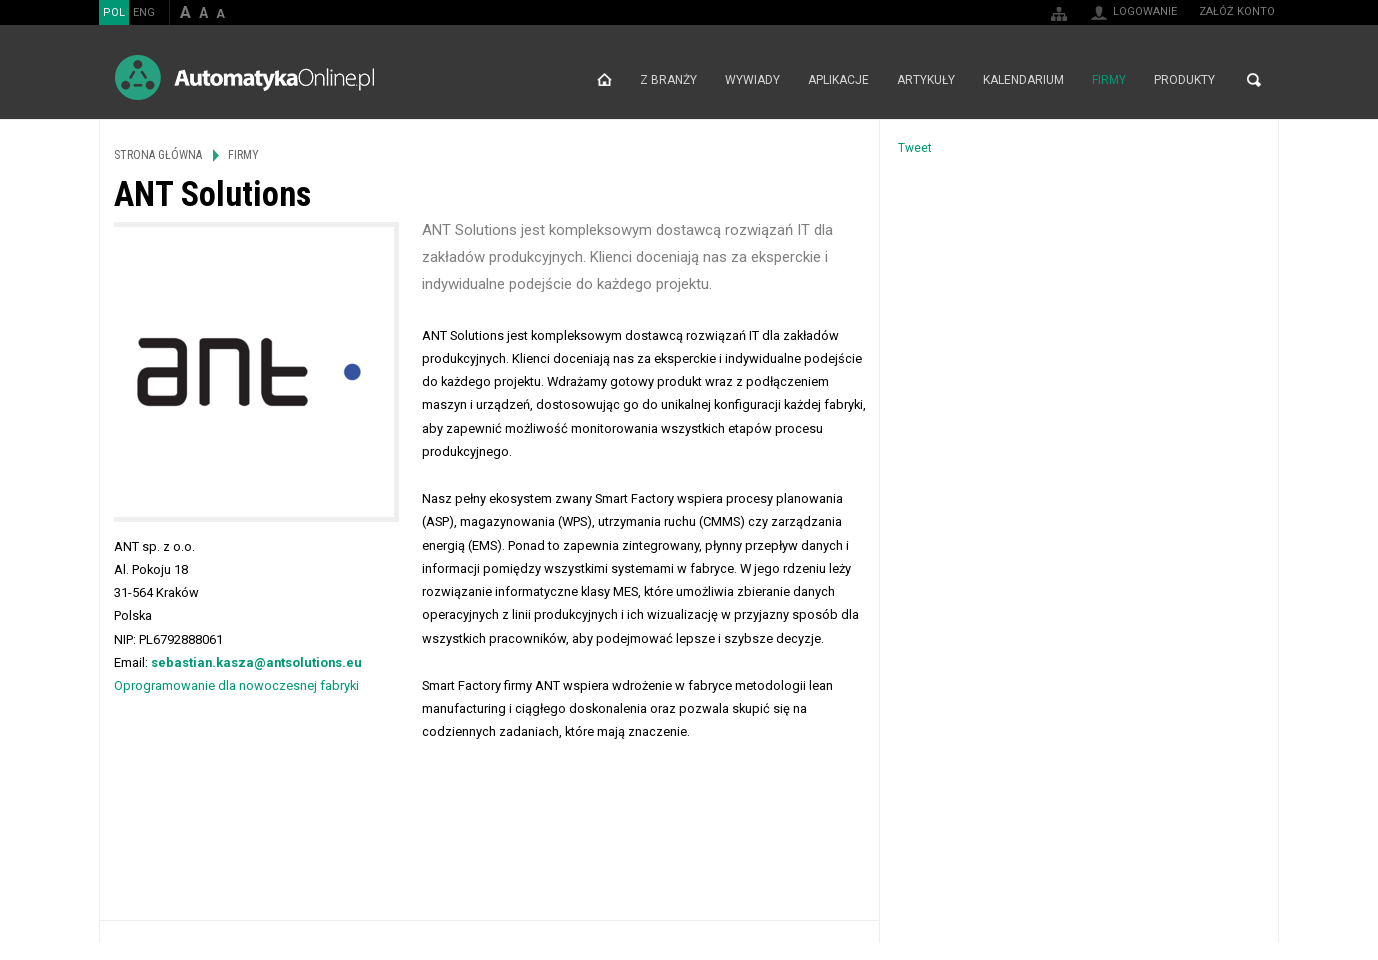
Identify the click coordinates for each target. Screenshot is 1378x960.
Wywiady (752, 80)
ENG (144, 12)
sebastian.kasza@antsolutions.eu (256, 662)
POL (114, 12)
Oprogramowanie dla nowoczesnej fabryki (236, 685)
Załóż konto (1237, 11)
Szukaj (1254, 80)
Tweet (915, 148)
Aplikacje (838, 80)
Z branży (668, 80)
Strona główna (604, 80)
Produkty (1184, 80)
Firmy (1109, 80)
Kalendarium (1023, 80)
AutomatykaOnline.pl (244, 77)
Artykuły (926, 80)
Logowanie (1145, 11)
